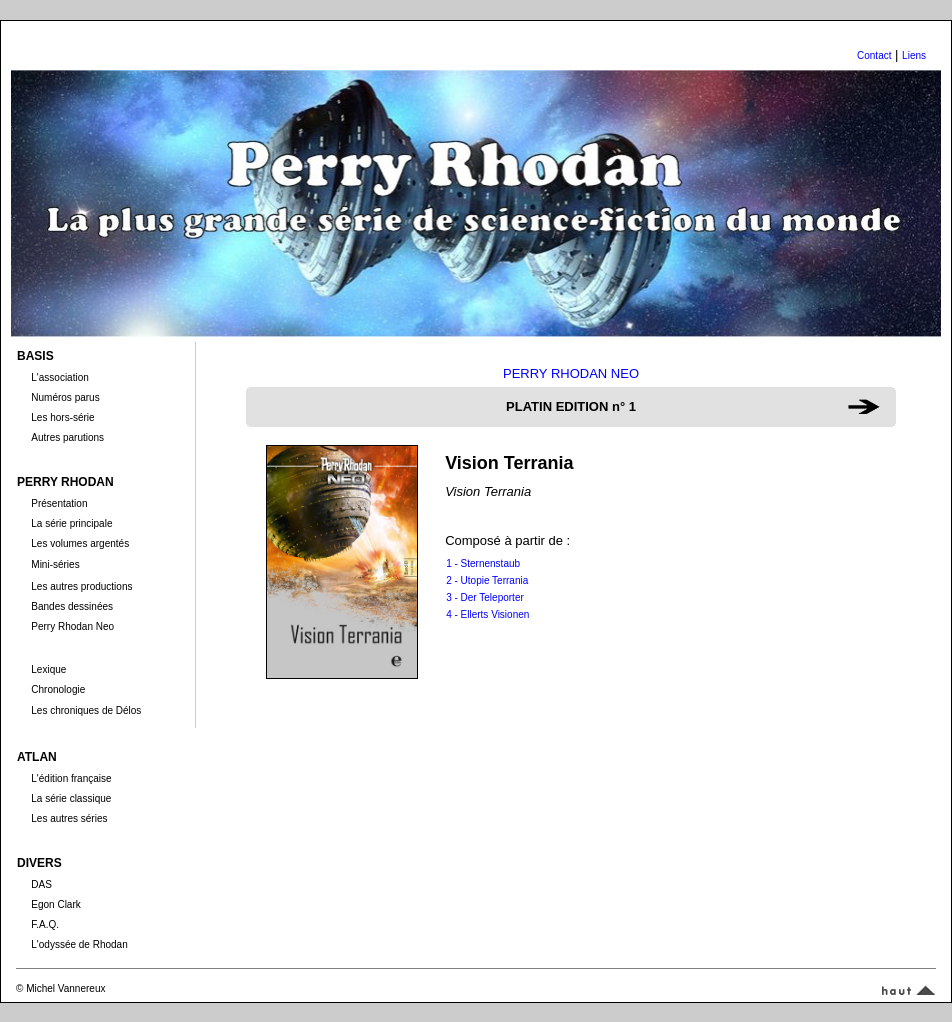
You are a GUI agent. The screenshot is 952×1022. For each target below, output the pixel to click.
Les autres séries (69, 818)
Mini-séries (55, 564)
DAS (41, 884)
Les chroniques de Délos (86, 710)
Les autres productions (81, 586)
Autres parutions (67, 437)
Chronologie (58, 689)
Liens (914, 55)
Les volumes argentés (80, 543)
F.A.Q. (45, 924)
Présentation (59, 503)
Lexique (48, 669)
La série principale (71, 523)
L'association (60, 377)
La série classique (71, 798)
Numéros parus (65, 397)
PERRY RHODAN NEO (571, 373)
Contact (874, 55)
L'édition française (71, 778)
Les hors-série (62, 417)
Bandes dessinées (72, 606)
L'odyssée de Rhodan (79, 944)
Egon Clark (55, 904)
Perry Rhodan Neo (72, 626)
